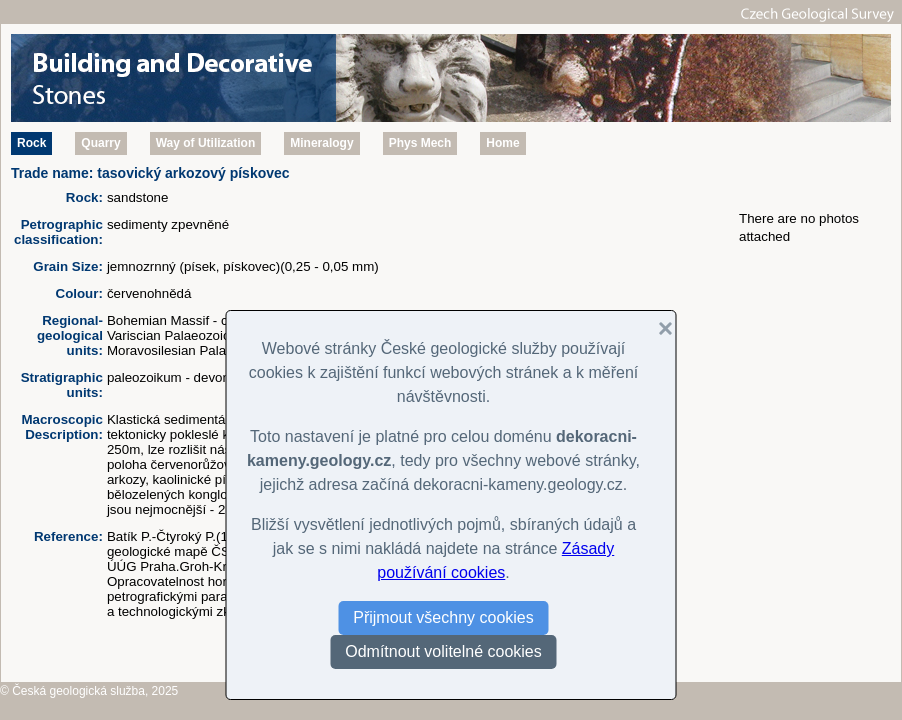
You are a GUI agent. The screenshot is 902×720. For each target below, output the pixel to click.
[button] (658, 329)
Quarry (100, 143)
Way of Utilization (206, 143)
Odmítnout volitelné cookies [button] (443, 651)
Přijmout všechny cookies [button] (443, 617)
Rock (31, 143)
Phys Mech (420, 143)
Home (502, 143)
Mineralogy (321, 143)
